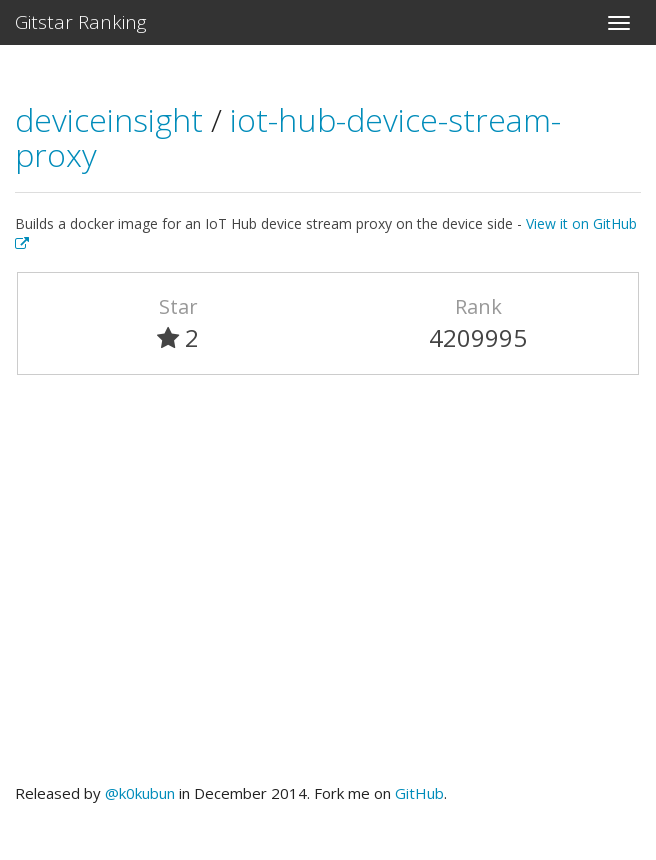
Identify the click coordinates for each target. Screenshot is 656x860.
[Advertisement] (328, 588)
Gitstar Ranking (81, 22)
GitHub (419, 793)
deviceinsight (113, 119)
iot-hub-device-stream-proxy (288, 137)
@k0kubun (140, 793)
